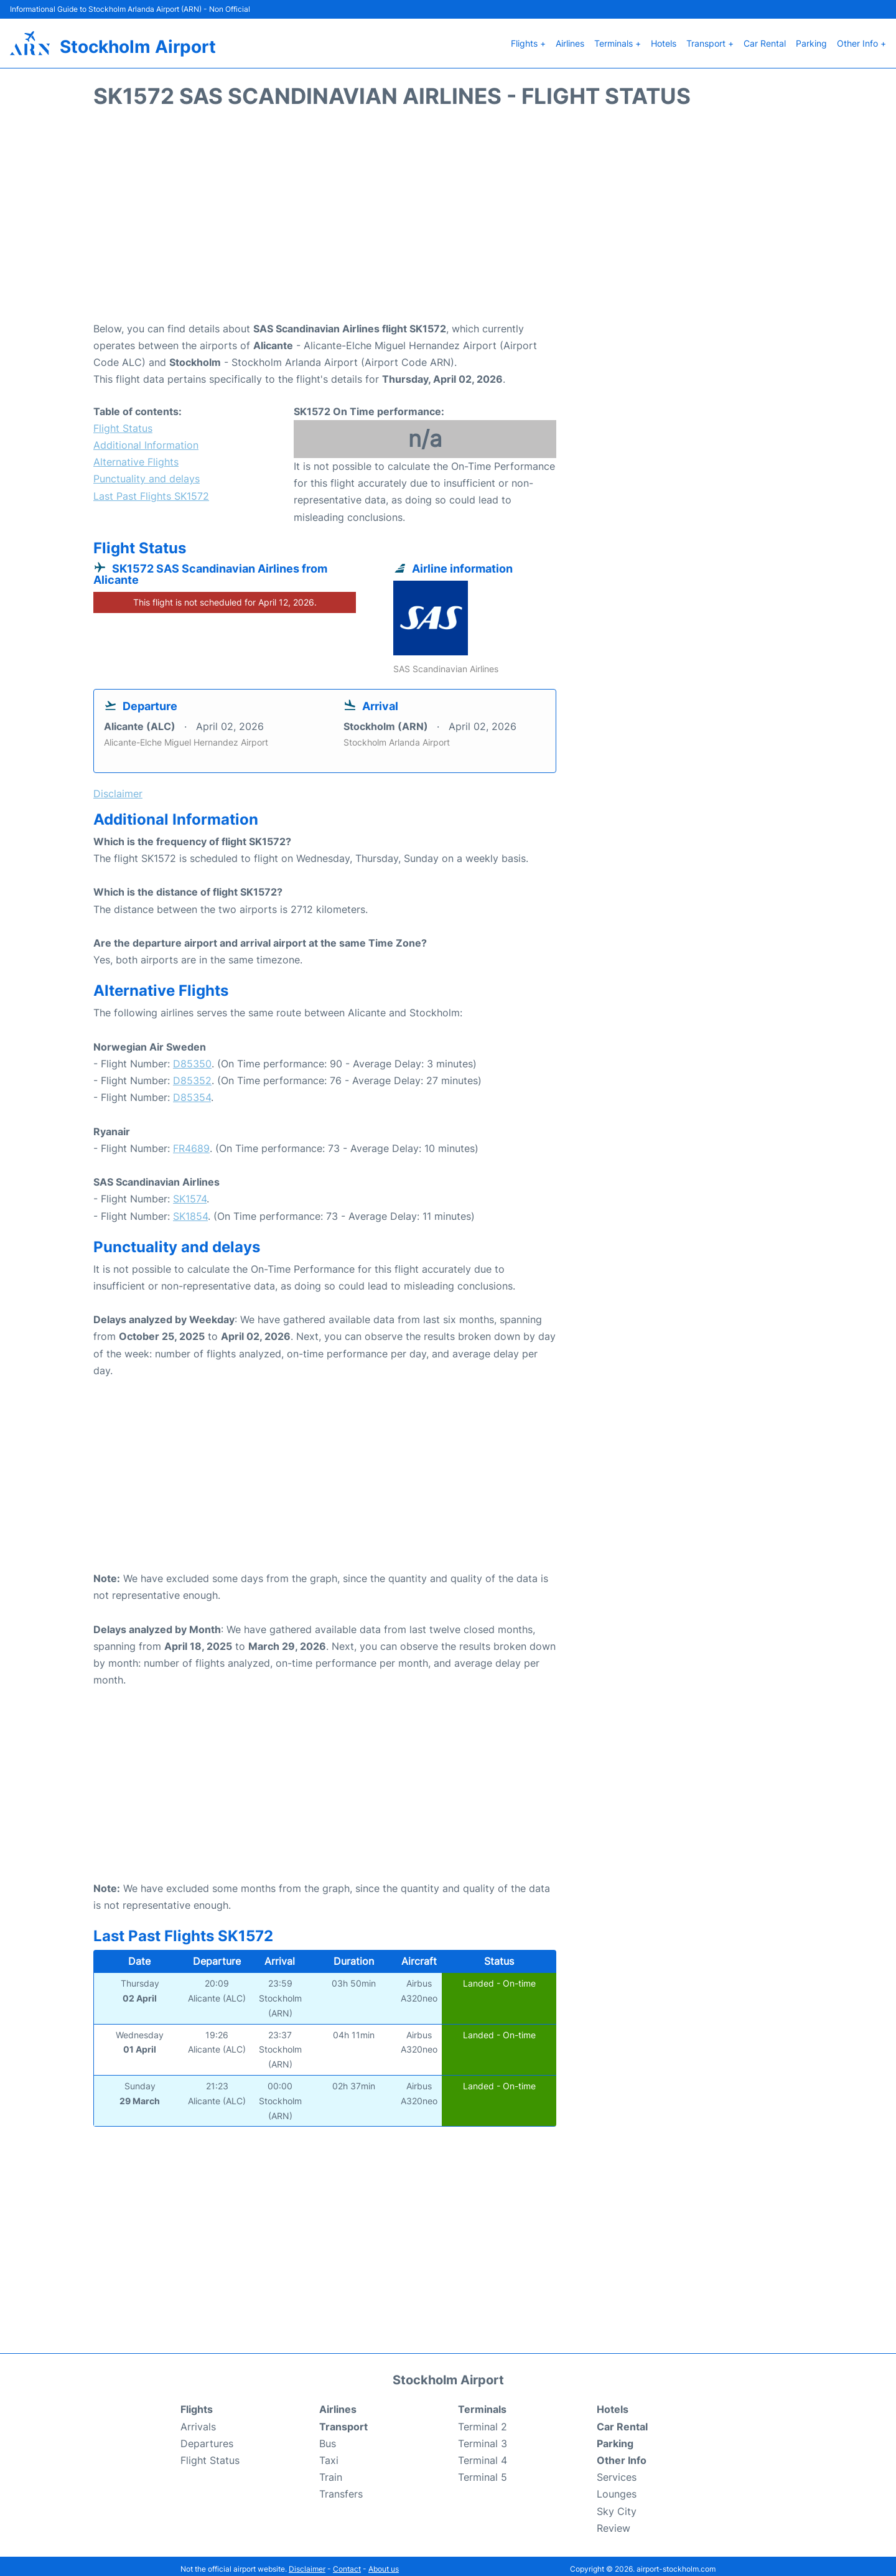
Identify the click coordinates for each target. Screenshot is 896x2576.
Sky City (617, 2505)
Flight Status (122, 422)
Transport (343, 2420)
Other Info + (861, 40)
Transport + (710, 40)
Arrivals (198, 2420)
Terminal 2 (482, 2420)
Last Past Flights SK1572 (151, 490)
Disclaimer (307, 2562)
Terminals (482, 2403)
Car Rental (765, 40)
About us (383, 2562)
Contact (347, 2562)
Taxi (328, 2454)
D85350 (192, 1057)
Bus (327, 2437)
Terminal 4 (482, 2454)
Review (613, 2522)
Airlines (570, 40)
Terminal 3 (482, 2437)
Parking (811, 40)
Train (330, 2471)
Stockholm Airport (138, 43)
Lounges (617, 2488)
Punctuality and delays (146, 473)
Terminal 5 (482, 2471)
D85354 (192, 1091)
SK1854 (190, 1210)
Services (617, 2471)
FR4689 (191, 1142)
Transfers (341, 2488)
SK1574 (190, 1193)
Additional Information (145, 439)
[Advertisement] (448, 215)
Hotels (663, 40)
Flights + (528, 40)
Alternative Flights (136, 456)
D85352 (192, 1074)
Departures (206, 2437)
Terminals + (617, 40)
